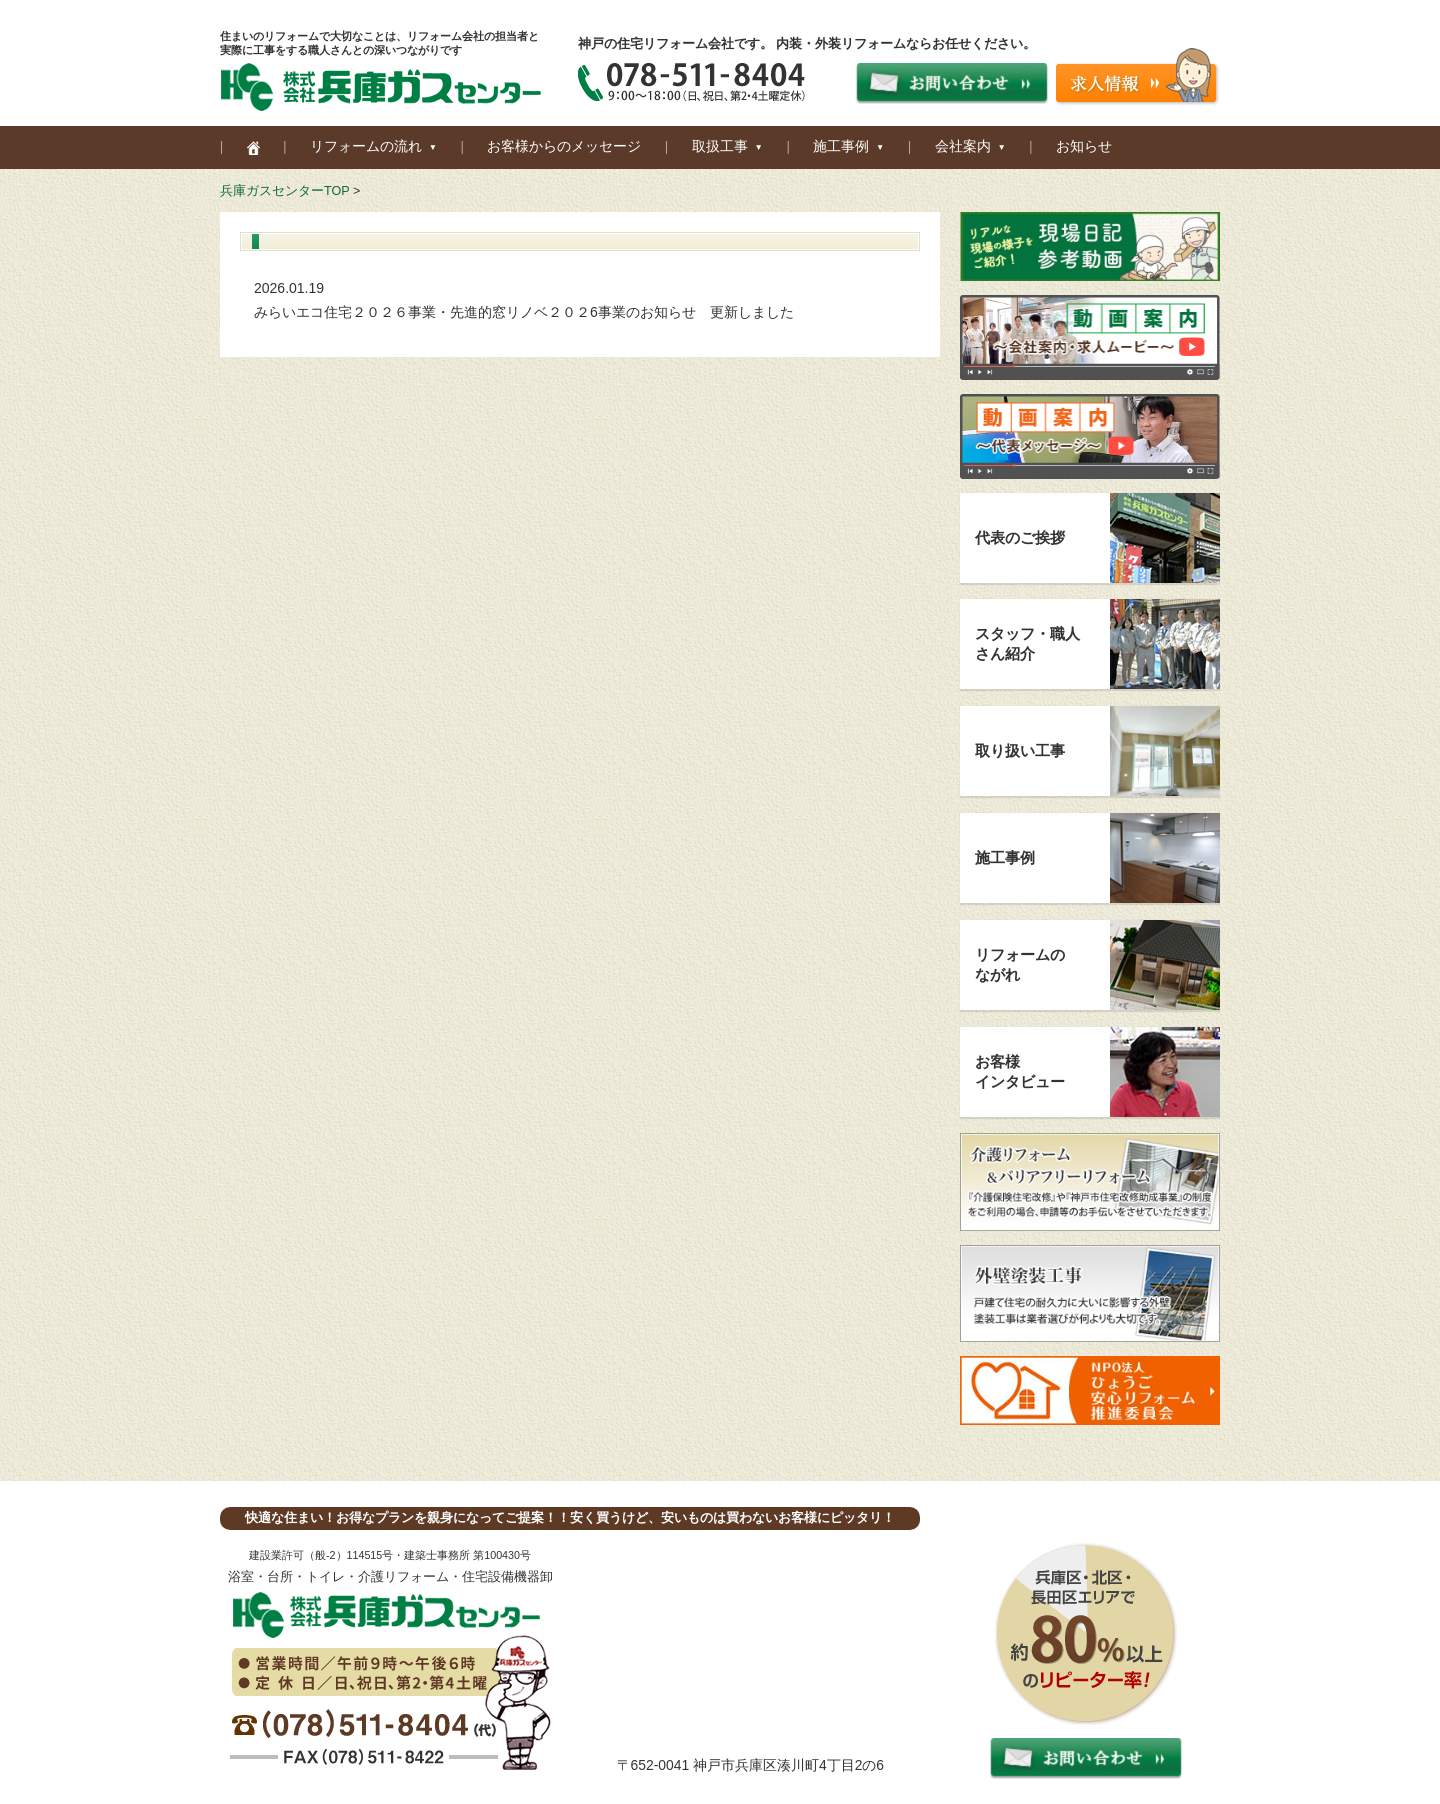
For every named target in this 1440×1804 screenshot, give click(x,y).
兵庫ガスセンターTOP (284, 191)
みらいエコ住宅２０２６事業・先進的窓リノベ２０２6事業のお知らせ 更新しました (524, 312)
